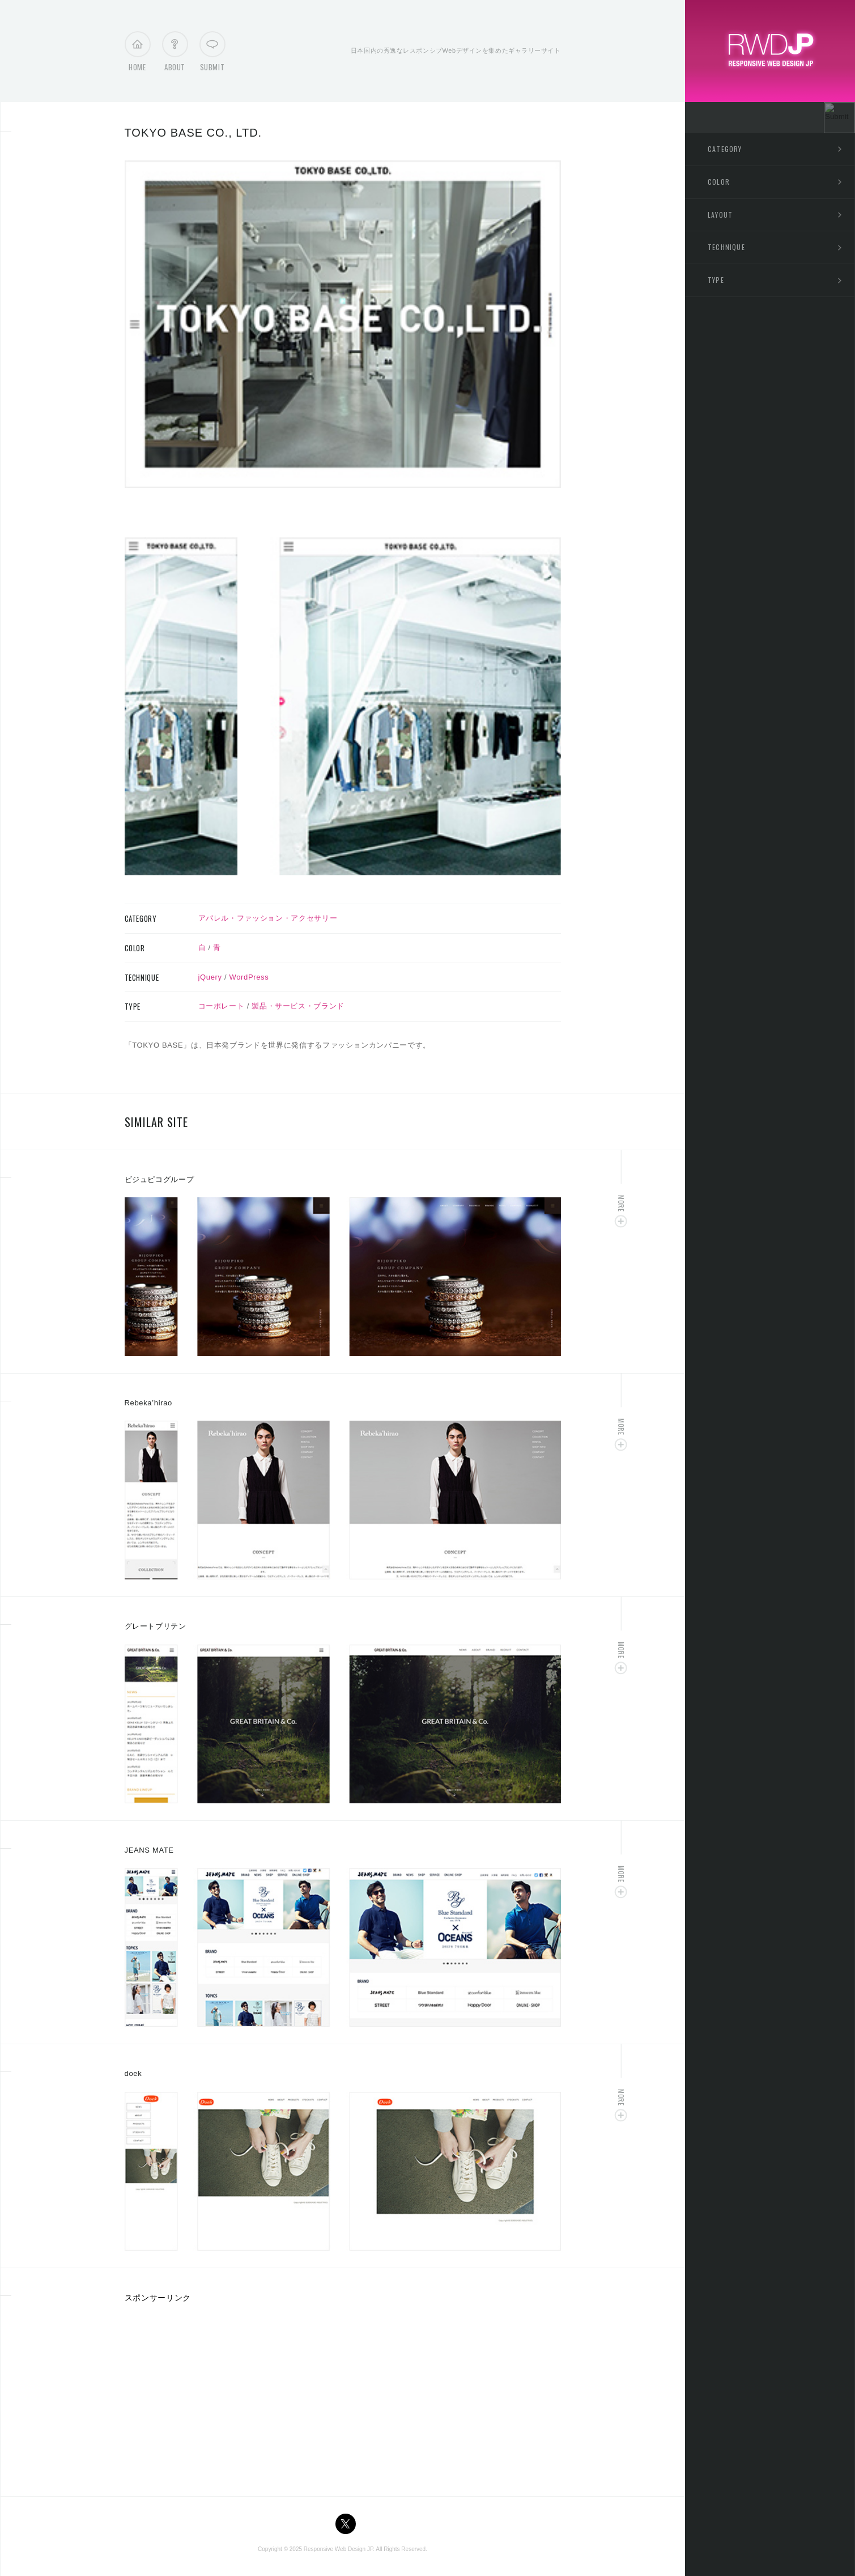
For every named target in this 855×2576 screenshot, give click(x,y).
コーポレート (221, 1006)
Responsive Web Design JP (338, 2549)
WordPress (249, 977)
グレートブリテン (155, 1626)
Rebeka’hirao (148, 1403)
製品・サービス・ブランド (298, 1006)
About (174, 54)
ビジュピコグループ (159, 1179)
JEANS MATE (149, 1850)
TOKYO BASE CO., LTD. (193, 132)
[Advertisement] (220, 2395)
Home (137, 54)
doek (133, 2073)
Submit (212, 54)
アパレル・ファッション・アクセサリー (268, 918)
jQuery (210, 977)
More (621, 1203)
